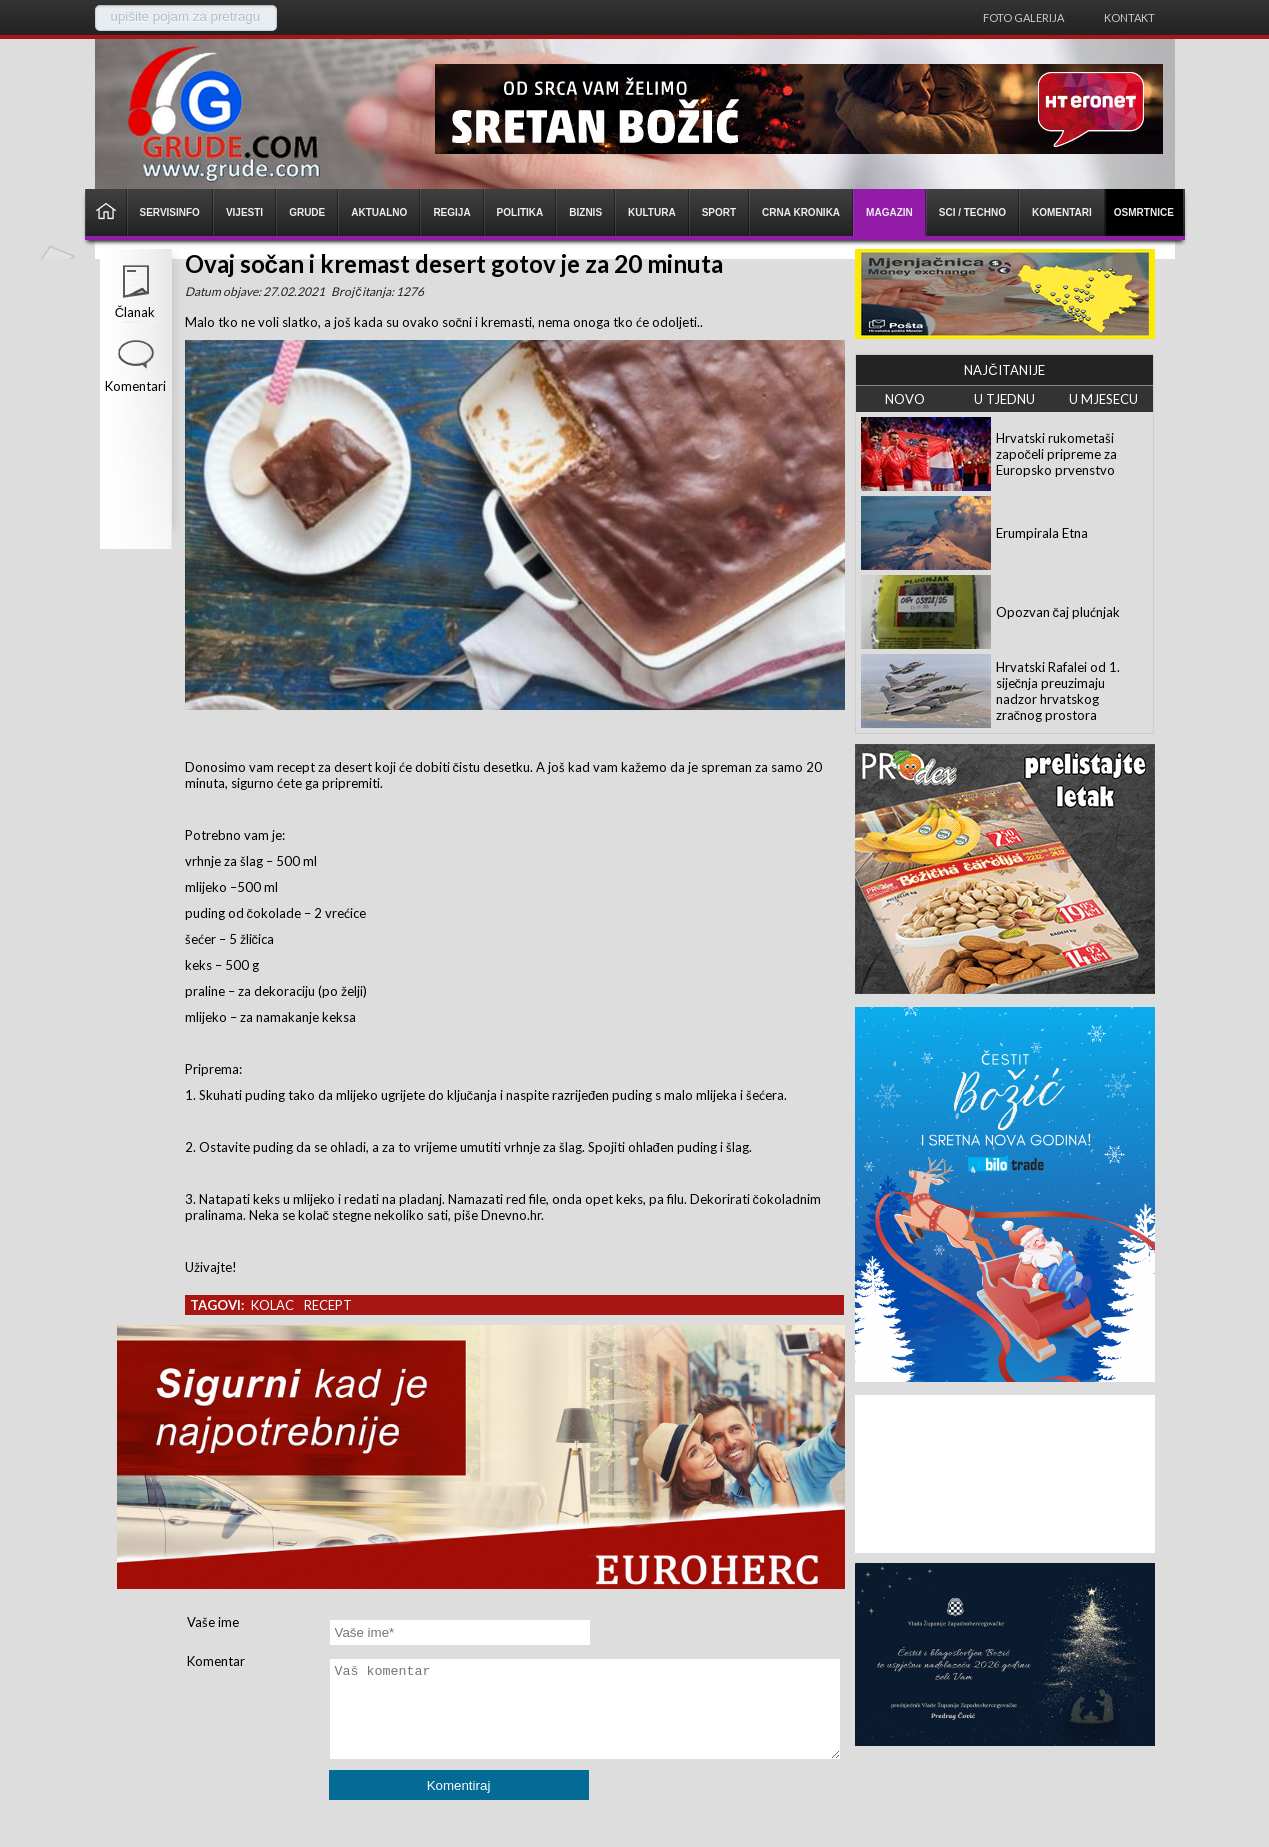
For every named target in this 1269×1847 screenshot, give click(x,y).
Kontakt (1129, 17)
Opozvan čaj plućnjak (1058, 612)
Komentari (135, 386)
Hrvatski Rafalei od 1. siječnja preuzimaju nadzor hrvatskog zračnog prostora (1058, 691)
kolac (272, 1305)
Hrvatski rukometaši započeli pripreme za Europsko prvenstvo (1057, 454)
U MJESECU (1103, 399)
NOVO (905, 399)
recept (328, 1305)
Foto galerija (1023, 17)
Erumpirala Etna (1042, 533)
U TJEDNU (1004, 399)
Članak (135, 312)
